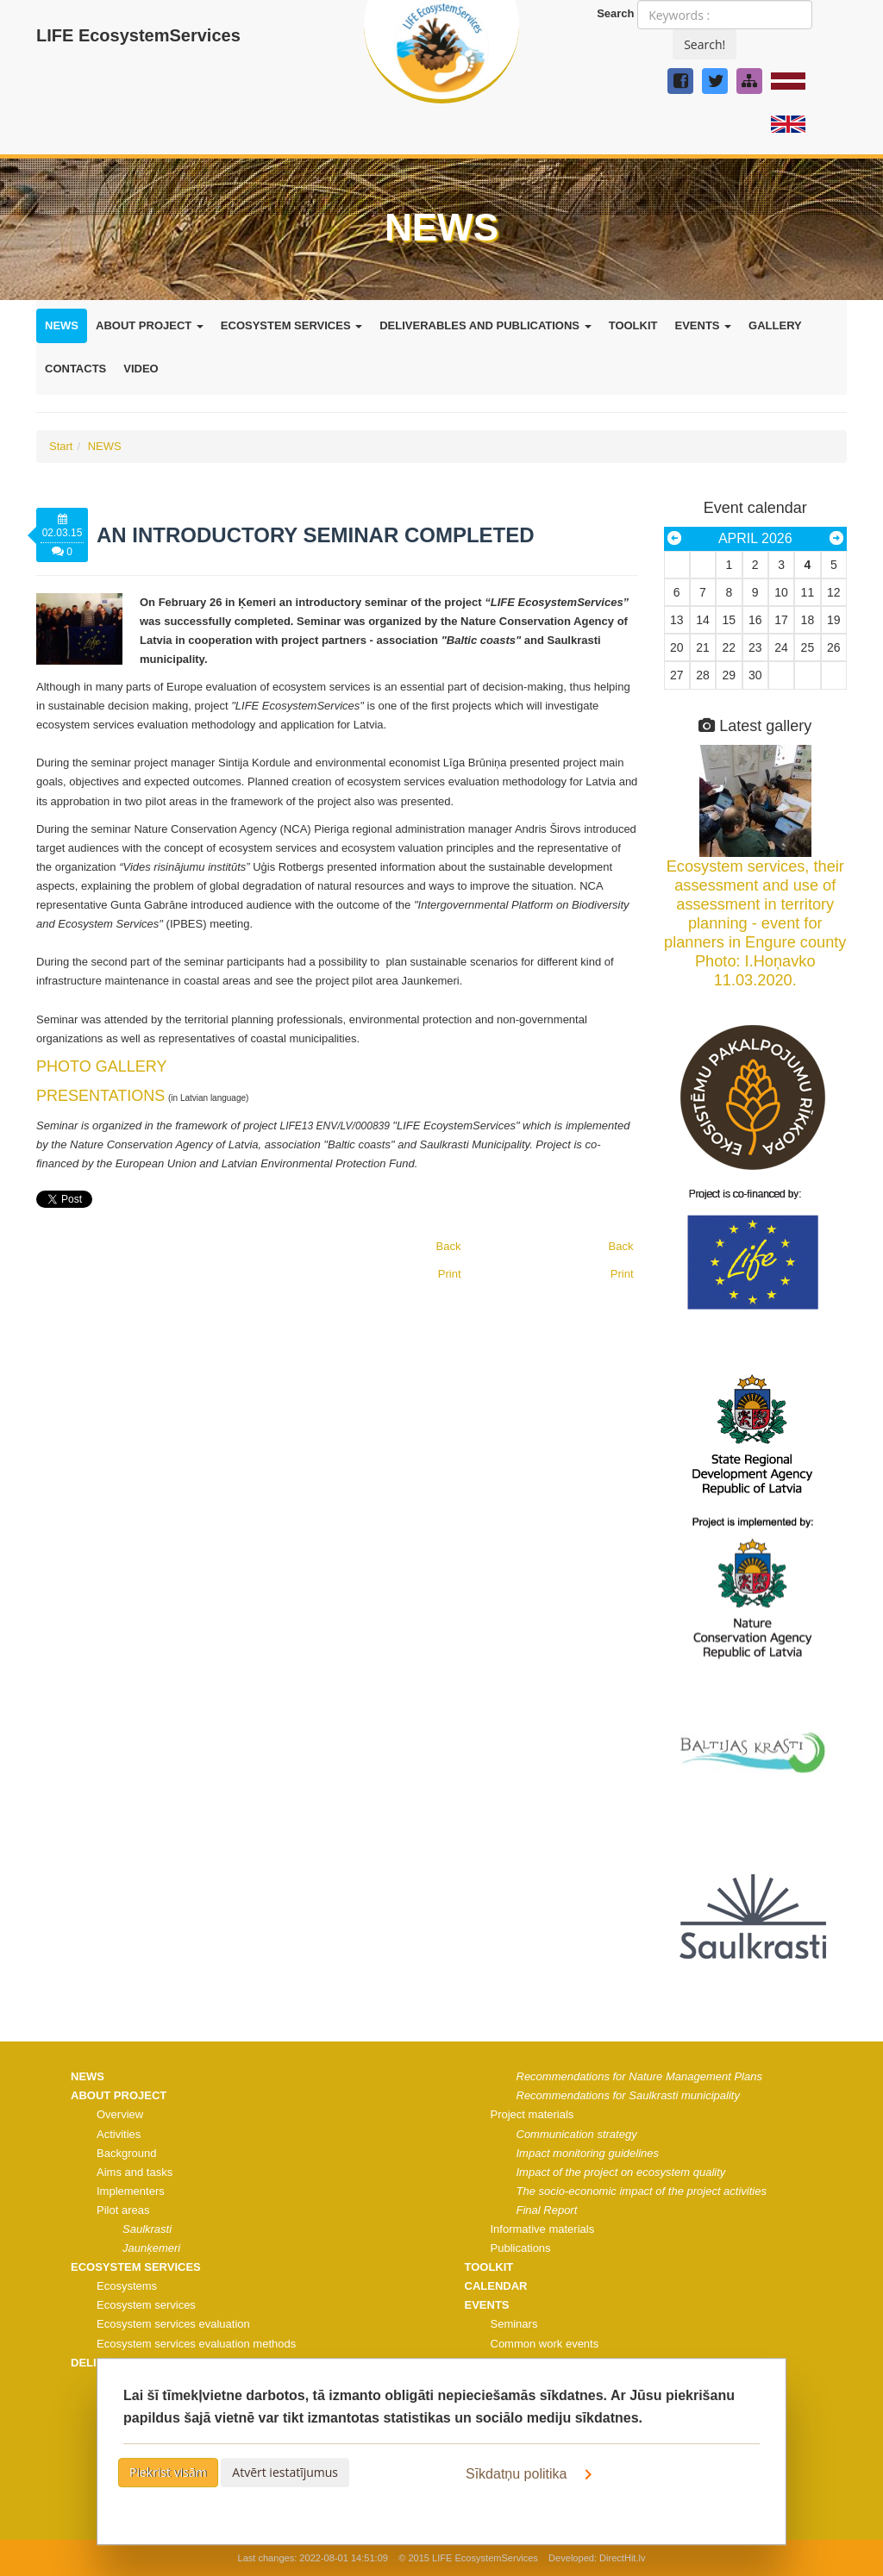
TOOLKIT (633, 325)
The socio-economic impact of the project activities (642, 2191)
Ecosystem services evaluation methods (196, 2343)
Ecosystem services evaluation (173, 2323)
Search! (704, 44)
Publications (521, 2247)
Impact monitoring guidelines (588, 2153)
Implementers (131, 2191)
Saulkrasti (147, 2229)
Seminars (514, 2323)
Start (60, 446)
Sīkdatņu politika (532, 2474)
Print (622, 1273)
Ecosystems (127, 2285)
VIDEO (140, 368)
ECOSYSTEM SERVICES (291, 325)
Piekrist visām (168, 2472)
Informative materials (543, 2229)
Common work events (545, 2343)
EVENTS (702, 325)
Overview (120, 2114)
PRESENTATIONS (100, 1095)
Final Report (547, 2210)
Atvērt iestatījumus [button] (285, 2472)
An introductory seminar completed (316, 535)
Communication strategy (577, 2134)
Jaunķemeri (151, 2247)
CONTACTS (75, 368)
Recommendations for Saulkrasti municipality (628, 2095)
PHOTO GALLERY (101, 1066)
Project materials (532, 2114)
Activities (119, 2134)
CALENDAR (496, 2285)
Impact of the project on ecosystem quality (621, 2172)
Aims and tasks (134, 2172)
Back (621, 1246)
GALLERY (775, 325)
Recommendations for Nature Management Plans (639, 2076)
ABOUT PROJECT (150, 325)
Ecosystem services (146, 2304)
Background (126, 2153)
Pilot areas (123, 2210)
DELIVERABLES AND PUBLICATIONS (485, 325)
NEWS (61, 325)
